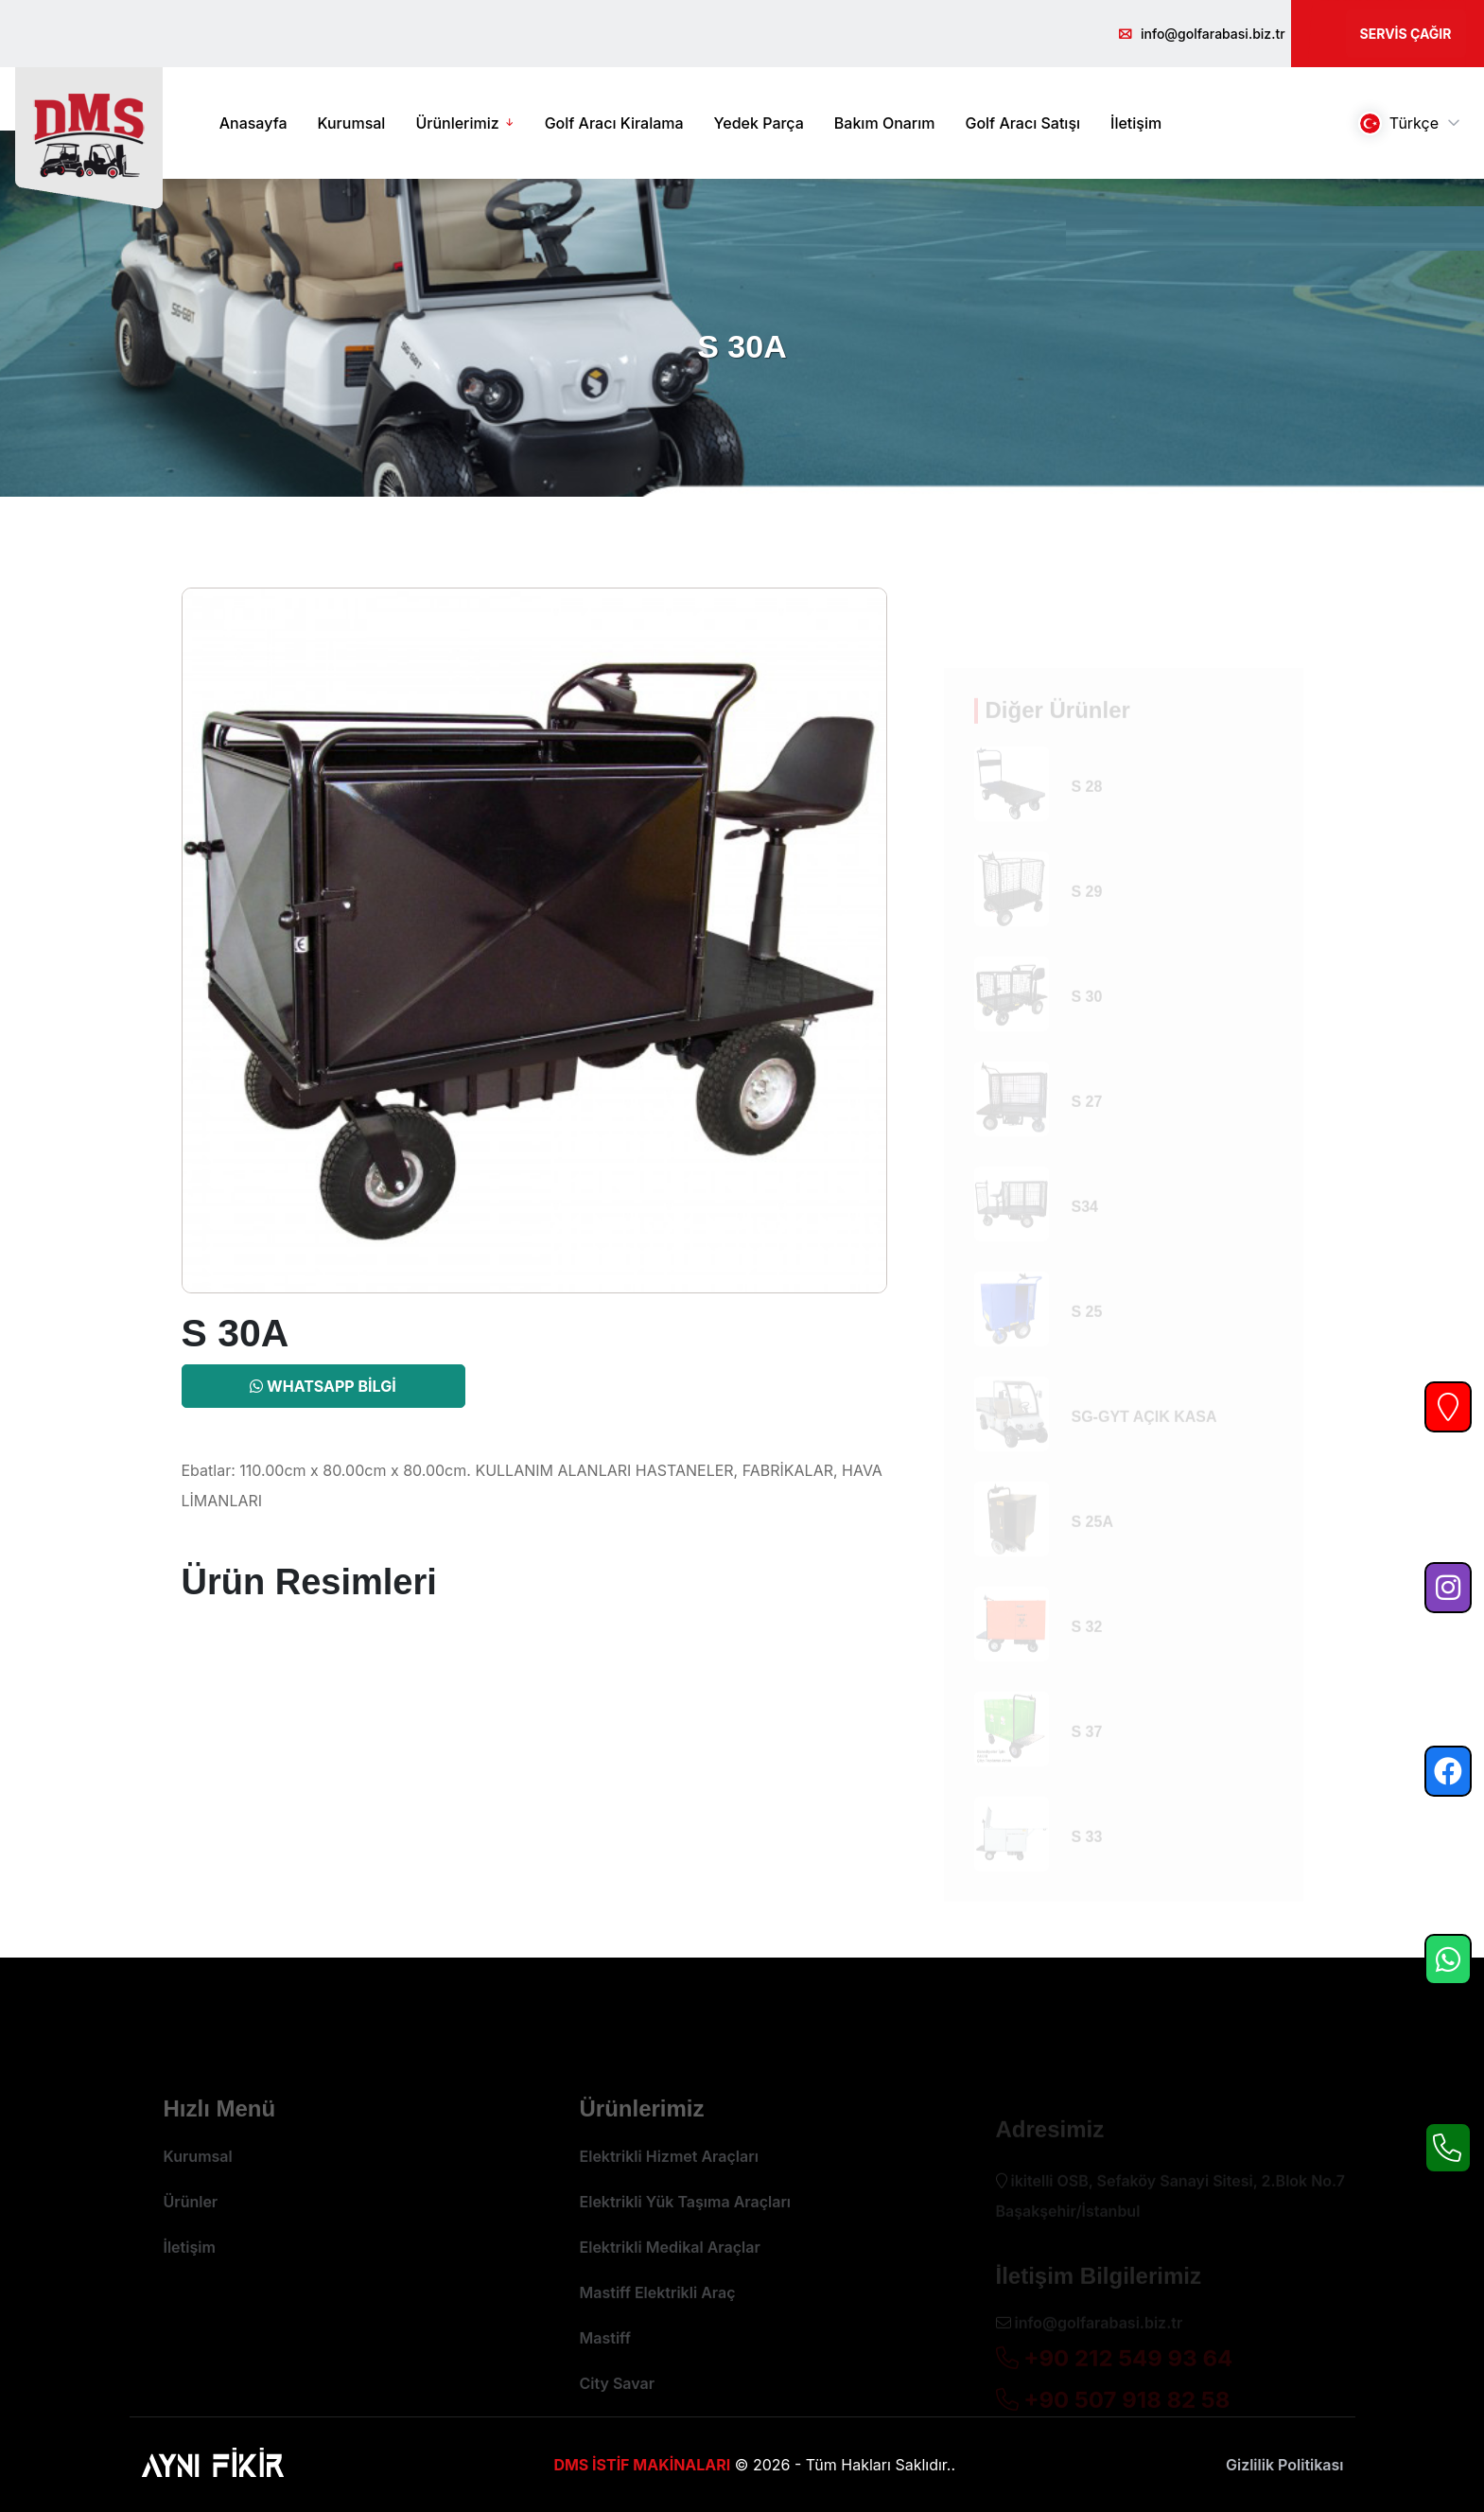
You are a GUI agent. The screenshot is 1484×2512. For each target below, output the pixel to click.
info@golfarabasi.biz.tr (1213, 34)
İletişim (1135, 123)
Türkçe (1398, 123)
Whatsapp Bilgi (322, 1386)
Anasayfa (253, 123)
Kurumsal (352, 123)
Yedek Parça (759, 123)
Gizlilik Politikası (1285, 2464)
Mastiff (605, 2371)
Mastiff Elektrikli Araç (658, 2325)
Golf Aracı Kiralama (614, 123)
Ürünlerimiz (456, 123)
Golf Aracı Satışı (1022, 123)
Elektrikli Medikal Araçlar (670, 2280)
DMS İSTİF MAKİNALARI (641, 2464)
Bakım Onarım (884, 123)
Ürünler (191, 2234)
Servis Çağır (1406, 34)
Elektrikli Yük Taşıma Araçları (686, 2234)
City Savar (617, 2416)
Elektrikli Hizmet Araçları (669, 2189)
